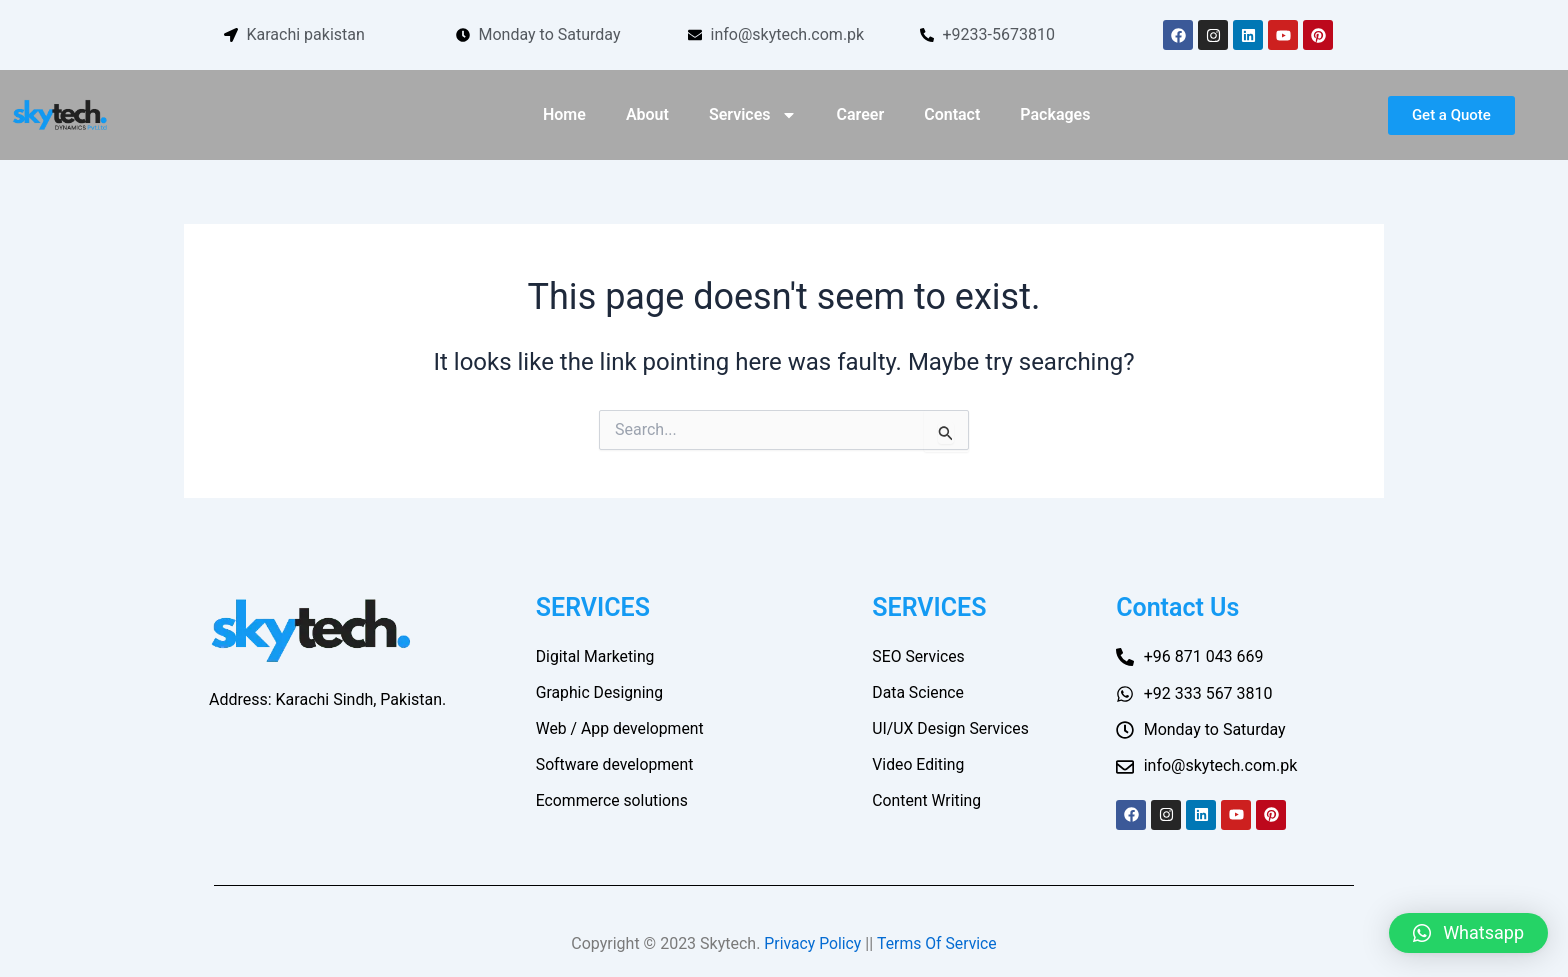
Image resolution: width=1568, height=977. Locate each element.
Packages (1055, 114)
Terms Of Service (938, 943)
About (647, 114)
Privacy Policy (812, 943)
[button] (1468, 933)
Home (564, 114)
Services (753, 115)
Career (861, 114)
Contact (952, 114)
